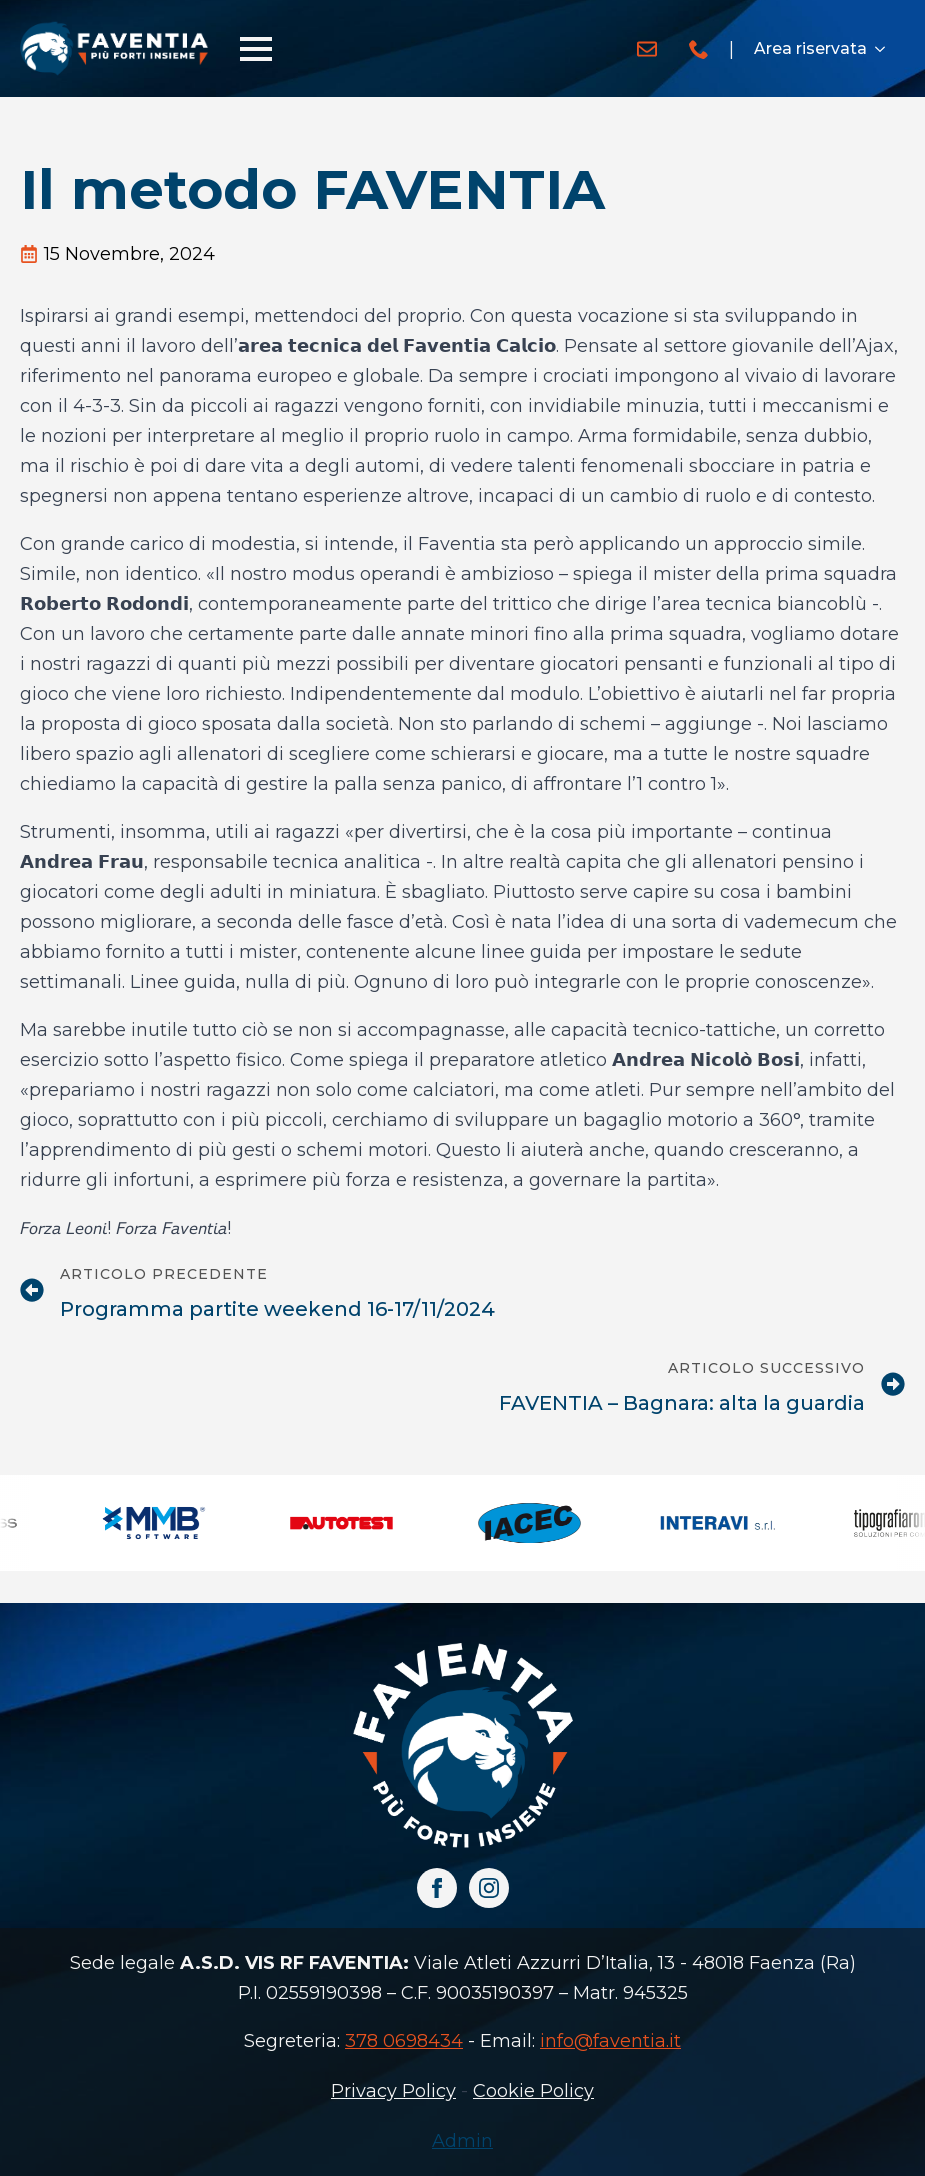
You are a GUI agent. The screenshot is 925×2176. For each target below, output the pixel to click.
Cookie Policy (533, 2091)
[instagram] (489, 1888)
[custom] (647, 49)
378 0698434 (404, 2041)
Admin (462, 2141)
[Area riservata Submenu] (886, 49)
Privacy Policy (393, 2091)
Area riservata (810, 48)
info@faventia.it (610, 2041)
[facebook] (437, 1888)
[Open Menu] (256, 49)
